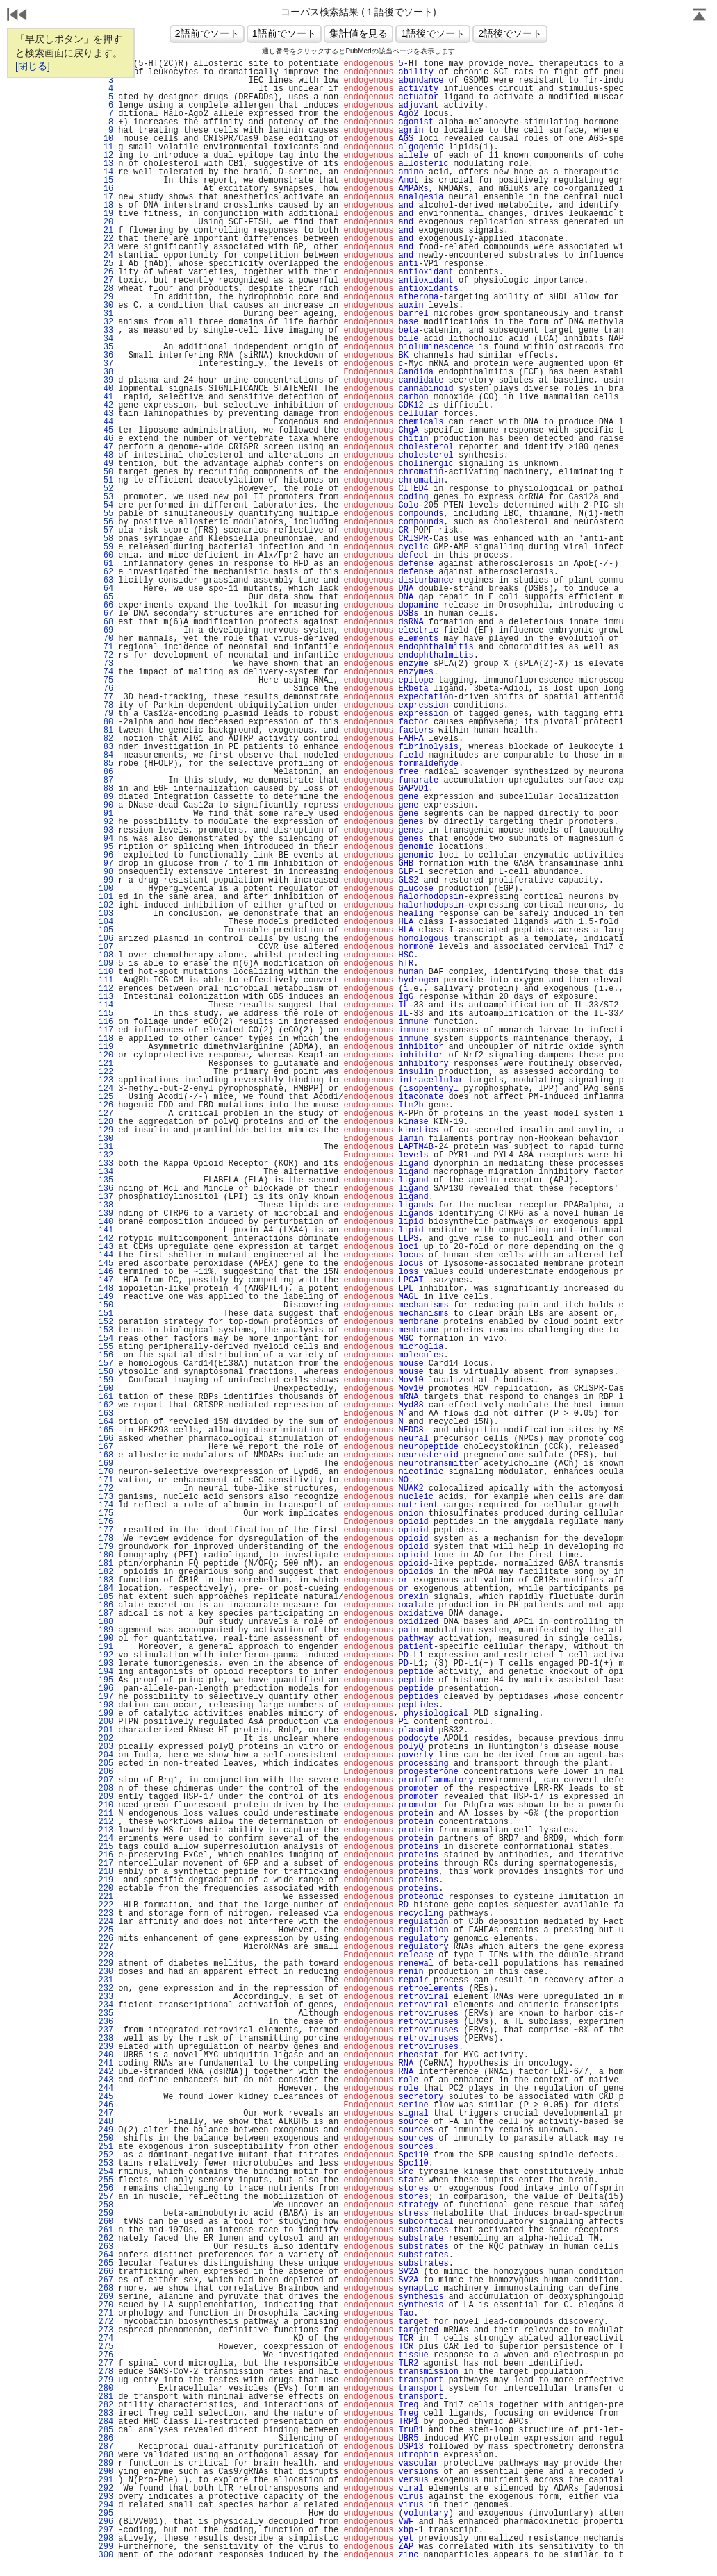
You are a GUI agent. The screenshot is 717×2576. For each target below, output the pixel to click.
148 (105, 1289)
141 (105, 1230)
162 (105, 1405)
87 (105, 780)
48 (105, 455)
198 (105, 1705)
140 (105, 1222)
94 (105, 839)
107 (105, 947)
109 (105, 964)
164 (105, 1422)
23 (105, 247)
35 (105, 347)
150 (105, 1305)
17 (105, 197)
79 (105, 714)
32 (105, 322)
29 (105, 297)
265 (105, 2263)
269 (105, 2297)
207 (105, 1780)
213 (105, 1830)
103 (105, 914)
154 (105, 1339)
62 (105, 572)
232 (105, 1988)
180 (105, 1555)
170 (105, 1472)
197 (105, 1697)
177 (105, 1530)
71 (105, 647)
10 (105, 139)
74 (105, 672)
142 (105, 1239)
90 (105, 805)
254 (105, 2172)
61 (105, 564)
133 (105, 1164)
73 (105, 664)
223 (105, 1913)
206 (105, 1772)
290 (105, 2472)
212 (105, 1822)
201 (105, 1730)
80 (105, 722)
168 (105, 1455)
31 (105, 314)
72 (105, 655)
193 (105, 1663)
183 (105, 1580)
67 (105, 614)
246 (105, 2105)
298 (105, 2538)
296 (105, 2522)
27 (105, 280)
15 (105, 180)
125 (105, 1097)
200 (105, 1722)
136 (105, 1189)
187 (105, 1614)
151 (105, 1314)
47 (105, 447)
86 (105, 772)
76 (105, 689)
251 (105, 2147)
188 (105, 1622)
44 (105, 422)
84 (105, 755)
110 (105, 972)
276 (105, 2355)
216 (105, 1855)
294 (105, 2505)
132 (105, 1155)
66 (105, 605)
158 (105, 1372)
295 (105, 2513)
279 (105, 2380)
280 (105, 2388)
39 (105, 380)
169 (105, 1464)
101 (105, 897)
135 (105, 1180)
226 (105, 1938)
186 (105, 1605)
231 (105, 1980)
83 (105, 747)
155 (105, 1347)
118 (105, 1039)
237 (105, 2030)
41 (105, 397)
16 (105, 189)
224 (105, 1922)
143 (105, 1247)
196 (105, 1688)
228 (105, 1955)
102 (105, 905)
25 (105, 264)
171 (105, 1480)
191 (105, 1647)
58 (105, 539)
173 (105, 1497)
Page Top (700, 15)
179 (105, 1547)
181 (105, 1564)
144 (105, 1255)
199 (105, 1713)
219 (105, 1880)
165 (105, 1430)
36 (105, 355)
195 (105, 1680)
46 (105, 439)
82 (105, 739)
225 (105, 1930)
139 (105, 1214)
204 (105, 1755)
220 (105, 1888)
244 (105, 2088)
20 (105, 222)
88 (105, 789)
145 (105, 1264)
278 (105, 2372)
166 (105, 1439)
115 (105, 1014)
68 (105, 622)
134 (105, 1172)
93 (105, 830)
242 (105, 2072)
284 (105, 2422)
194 (105, 1672)
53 (105, 497)
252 (105, 2155)
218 (105, 1872)
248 (105, 2122)
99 (105, 880)
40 (105, 389)
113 (105, 997)
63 (105, 580)
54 (105, 505)
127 (105, 1114)
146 (105, 1272)
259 (105, 2213)
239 (105, 2047)
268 (105, 2288)
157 (105, 1364)
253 (105, 2163)
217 (105, 1863)
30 (105, 305)
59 (105, 547)
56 (105, 522)
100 (105, 889)
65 (105, 597)
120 (105, 1055)
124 (105, 1089)
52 (105, 489)
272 (105, 2322)
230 (105, 1972)
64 (105, 589)
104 (105, 922)
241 (105, 2063)
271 (105, 2313)
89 (105, 797)
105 (105, 930)
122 (105, 1072)
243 (105, 2080)
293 (105, 2497)
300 (105, 2555)
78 (105, 705)
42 (105, 405)
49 (105, 464)
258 (105, 2205)
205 (105, 1763)
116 (105, 1022)
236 (105, 2022)
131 (105, 1147)
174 (105, 1505)
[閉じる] (32, 66)
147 (105, 1280)
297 (105, 2530)
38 (105, 372)
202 (105, 1738)
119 (105, 1047)
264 (105, 2255)
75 (105, 680)
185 (105, 1597)
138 (105, 1205)
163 (105, 1414)
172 (105, 1489)
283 (105, 2413)
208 (105, 1788)
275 (105, 2347)
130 (105, 1139)
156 (105, 1355)
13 (105, 164)
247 (105, 2113)
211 (105, 1813)
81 (105, 730)
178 (105, 1539)
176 (105, 1522)
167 (105, 1447)
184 (105, 1589)
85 (105, 764)
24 (105, 255)
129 (105, 1130)
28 (105, 289)
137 (105, 1197)
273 (105, 2330)
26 (105, 272)
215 (105, 1847)
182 (105, 1572)
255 (105, 2180)
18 (105, 205)
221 (105, 1897)
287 (105, 2447)
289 (105, 2463)
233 (105, 1997)
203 (105, 1747)
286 (105, 2438)
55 (105, 514)
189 (105, 1630)
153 (105, 1330)
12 (105, 155)
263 (105, 2247)
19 (105, 214)
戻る (17, 15)
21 (105, 230)
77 (105, 697)
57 (105, 530)
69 (105, 630)
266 (105, 2272)
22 (105, 239)
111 (105, 980)
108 (105, 955)
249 (105, 2130)
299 (105, 2547)
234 (105, 2005)
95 (105, 847)
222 (105, 1905)
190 (105, 1639)
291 (105, 2480)
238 (105, 2038)
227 (105, 1947)
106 (105, 939)
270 (105, 2305)
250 (105, 2138)
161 (105, 1397)
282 (105, 2405)
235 (105, 2013)
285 (105, 2430)
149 (105, 1297)
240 (105, 2055)
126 (105, 1105)
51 (105, 480)
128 (105, 1122)
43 (105, 414)
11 (105, 147)
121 (105, 1064)
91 (105, 814)
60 (105, 555)
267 (105, 2280)
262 (105, 2238)
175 (105, 1514)
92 (105, 822)
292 (105, 2488)
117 (105, 1030)
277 (105, 2363)
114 (105, 1005)
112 (105, 989)
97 (105, 864)
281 (105, 2397)
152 (105, 1322)
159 (105, 1380)
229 (105, 1963)
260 (105, 2222)
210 (105, 1805)
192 (105, 1655)
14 (105, 172)
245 (105, 2097)
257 (105, 2197)
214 (105, 1838)
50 (105, 472)
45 (105, 430)
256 (105, 2188)
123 (105, 1080)
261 (105, 2230)
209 (105, 1797)
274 (105, 2338)
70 (105, 639)
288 (105, 2455)
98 (105, 872)
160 (105, 1389)
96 (105, 855)
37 (105, 364)
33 (105, 330)
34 (105, 339)
